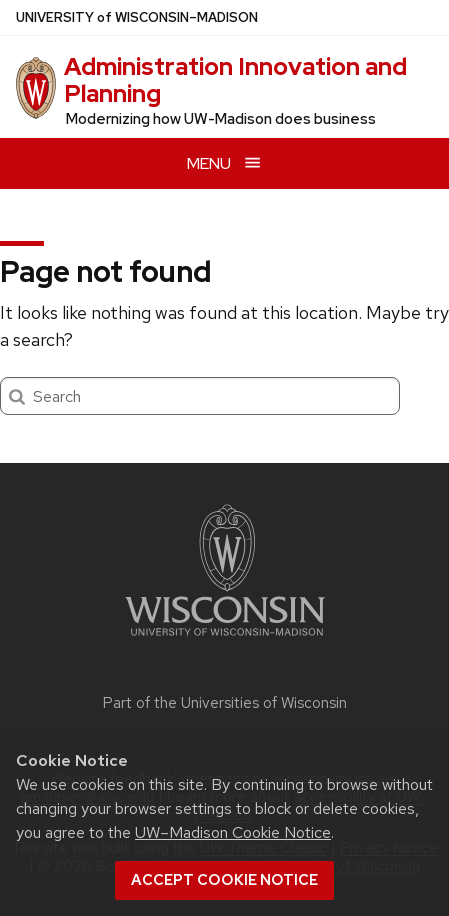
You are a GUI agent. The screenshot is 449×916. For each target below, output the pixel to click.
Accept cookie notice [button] (224, 880)
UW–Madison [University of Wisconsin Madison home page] (137, 17)
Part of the (225, 703)
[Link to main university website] (225, 639)
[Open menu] (224, 163)
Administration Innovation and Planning (235, 79)
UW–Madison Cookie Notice (233, 832)
